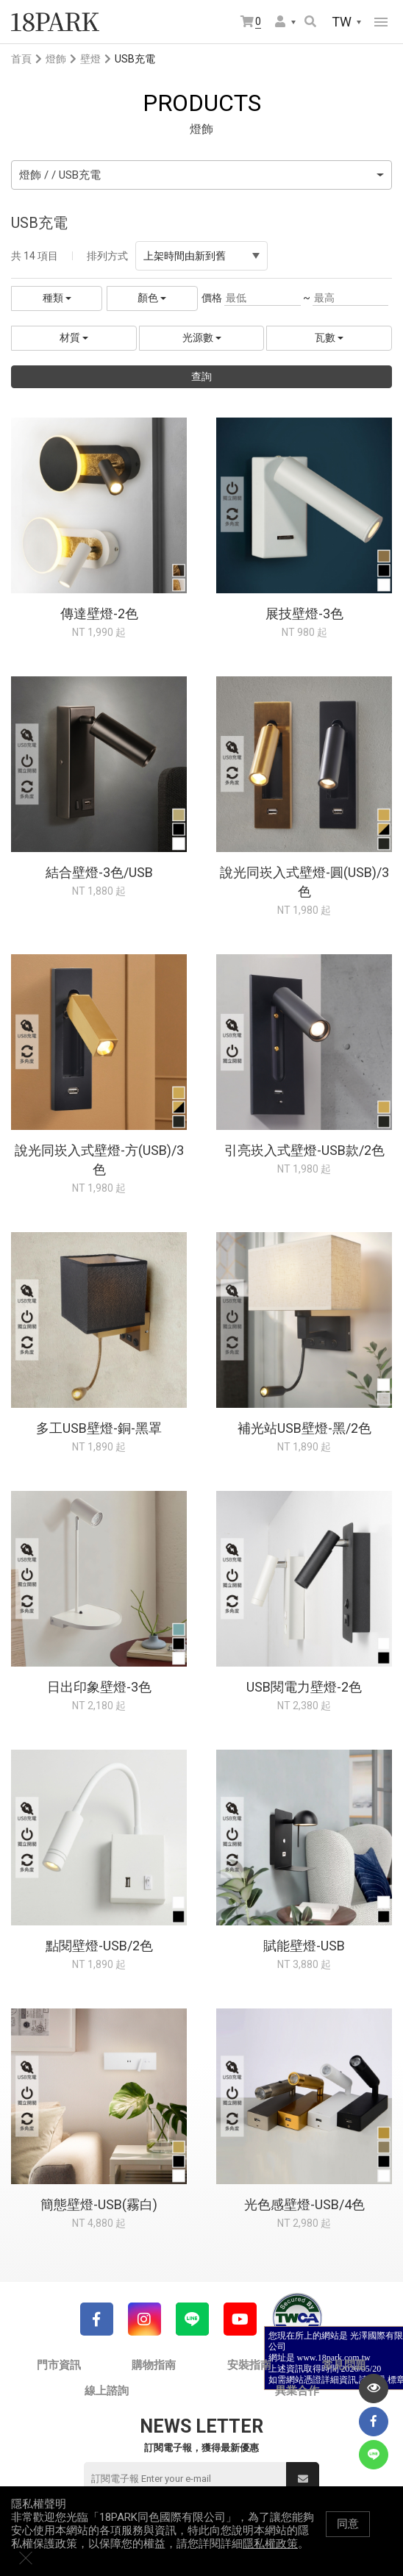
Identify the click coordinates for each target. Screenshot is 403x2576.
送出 (303, 2479)
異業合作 (297, 2390)
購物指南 (154, 2365)
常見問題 (344, 2365)
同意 (348, 2538)
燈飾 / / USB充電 (60, 175)
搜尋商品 (310, 21)
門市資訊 (59, 2365)
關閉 (384, 2538)
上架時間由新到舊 (201, 256)
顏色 (152, 298)
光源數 (201, 337)
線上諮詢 (107, 2390)
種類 (57, 298)
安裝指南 (249, 2365)
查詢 (201, 376)
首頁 (21, 59)
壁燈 (90, 59)
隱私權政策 (270, 2558)
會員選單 (280, 21)
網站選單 (381, 22)
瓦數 (329, 337)
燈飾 (56, 59)
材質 (74, 337)
